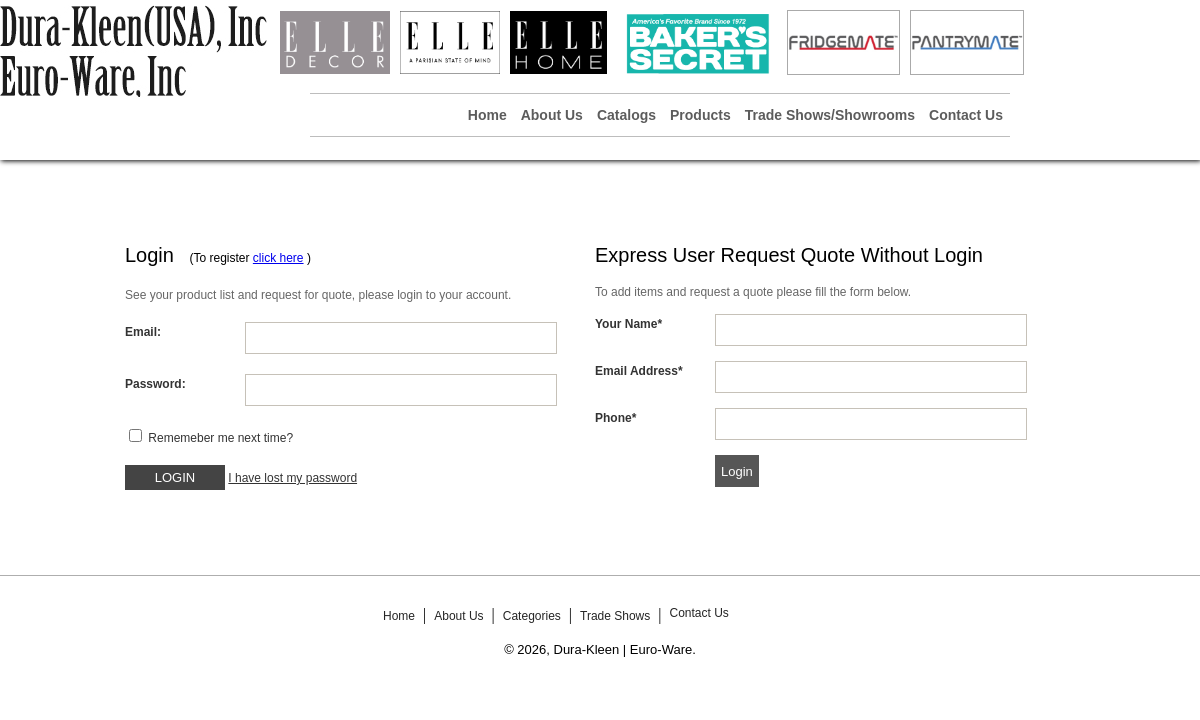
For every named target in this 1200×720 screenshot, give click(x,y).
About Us (552, 115)
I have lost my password (292, 478)
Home (487, 115)
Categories (532, 616)
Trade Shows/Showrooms (830, 115)
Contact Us (966, 115)
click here (278, 258)
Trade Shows (615, 616)
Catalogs (626, 115)
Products (700, 115)
